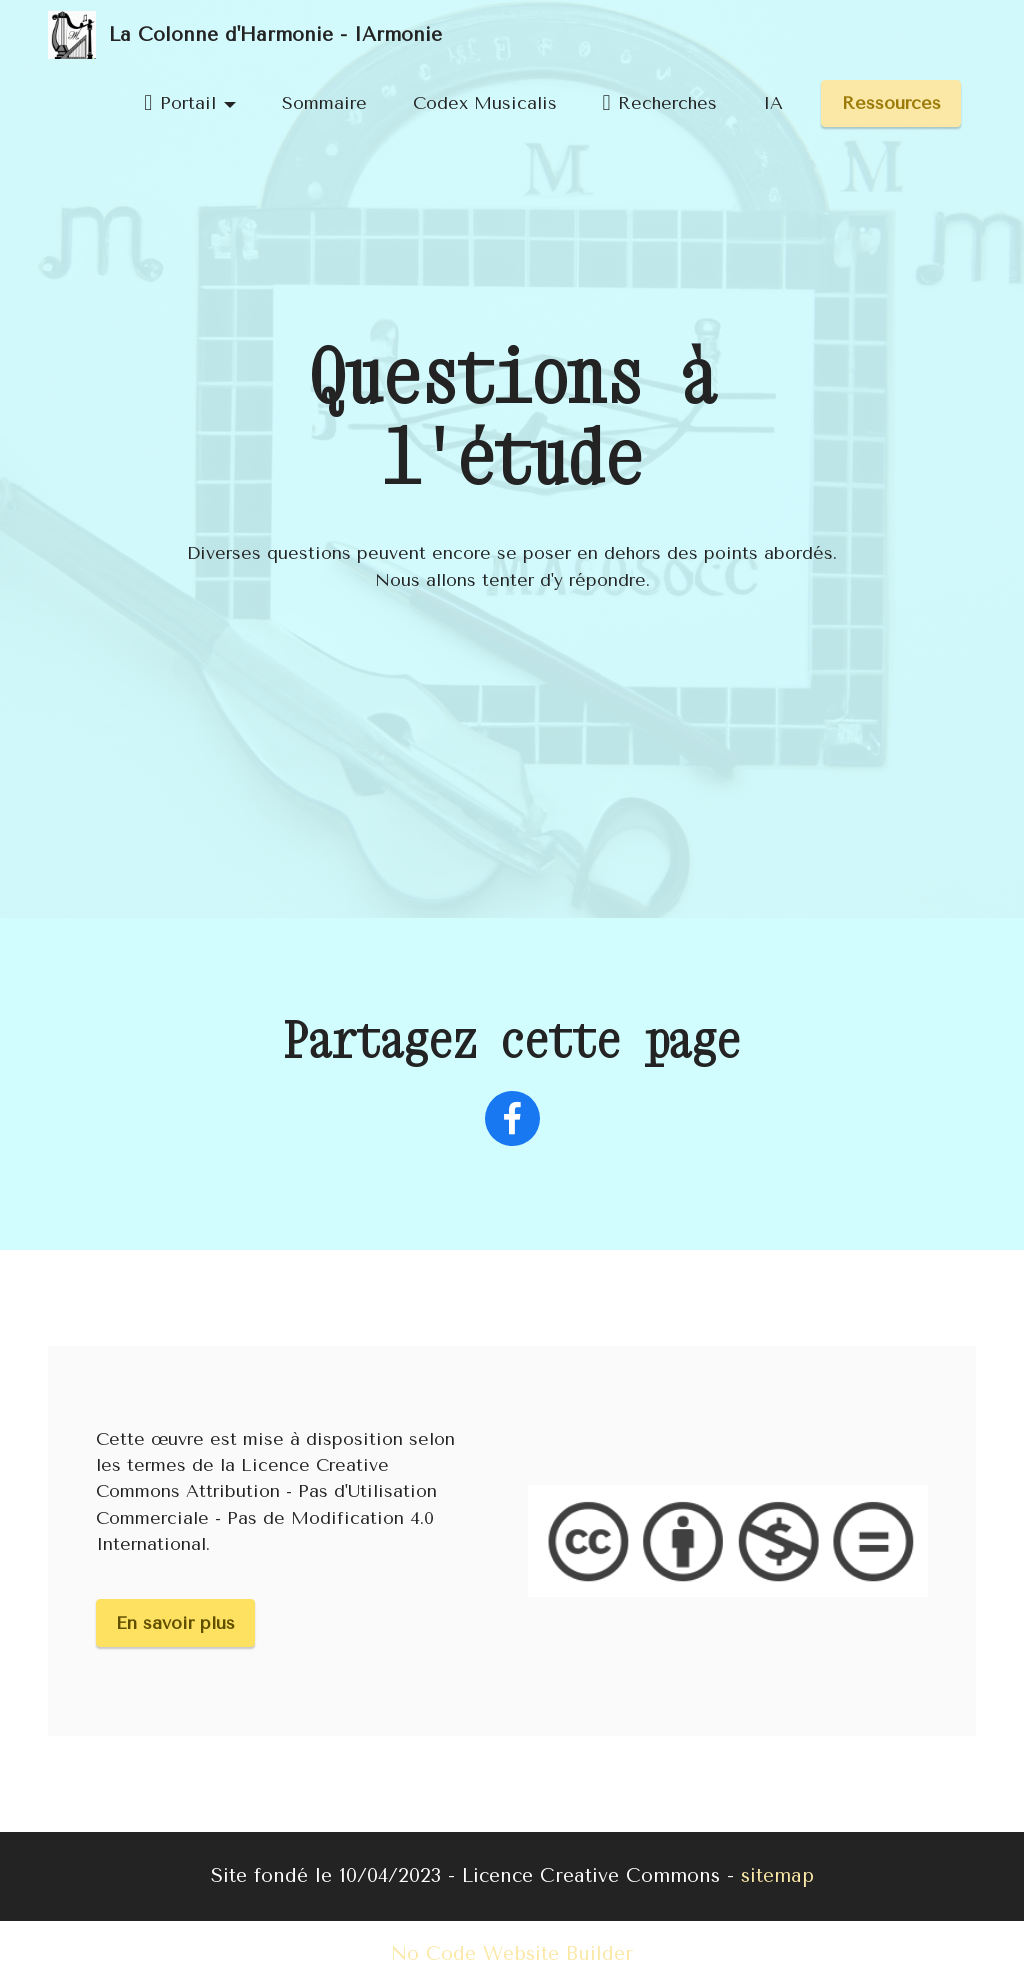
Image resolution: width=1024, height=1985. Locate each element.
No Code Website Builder (512, 1953)
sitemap (777, 1875)
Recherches (659, 103)
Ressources (891, 103)
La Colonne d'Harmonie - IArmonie (275, 34)
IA (773, 103)
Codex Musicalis (485, 103)
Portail (180, 103)
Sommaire (324, 103)
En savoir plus (175, 1623)
